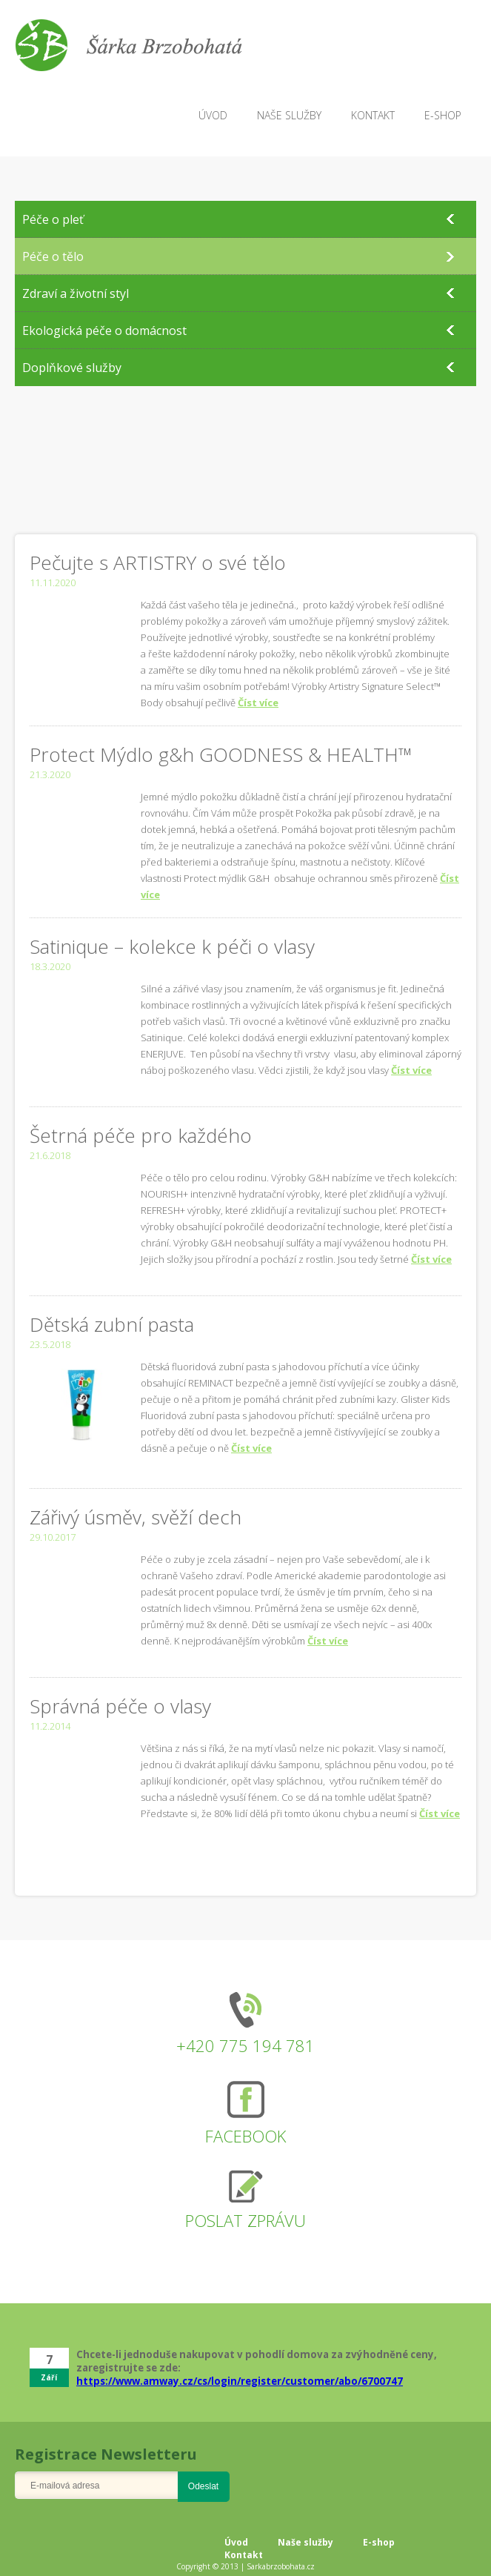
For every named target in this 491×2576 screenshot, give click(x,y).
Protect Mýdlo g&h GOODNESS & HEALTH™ (221, 754)
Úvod (236, 2542)
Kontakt (243, 2555)
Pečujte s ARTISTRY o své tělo (158, 562)
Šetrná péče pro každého (141, 1135)
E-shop (379, 2542)
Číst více (258, 702)
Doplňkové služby (71, 367)
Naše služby (305, 2542)
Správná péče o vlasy (120, 1706)
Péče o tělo (53, 256)
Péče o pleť (53, 219)
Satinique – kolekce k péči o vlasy (172, 946)
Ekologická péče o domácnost (104, 330)
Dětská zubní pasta (112, 1324)
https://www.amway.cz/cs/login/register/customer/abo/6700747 (239, 2381)
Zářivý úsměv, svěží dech (135, 1517)
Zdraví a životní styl (75, 293)
